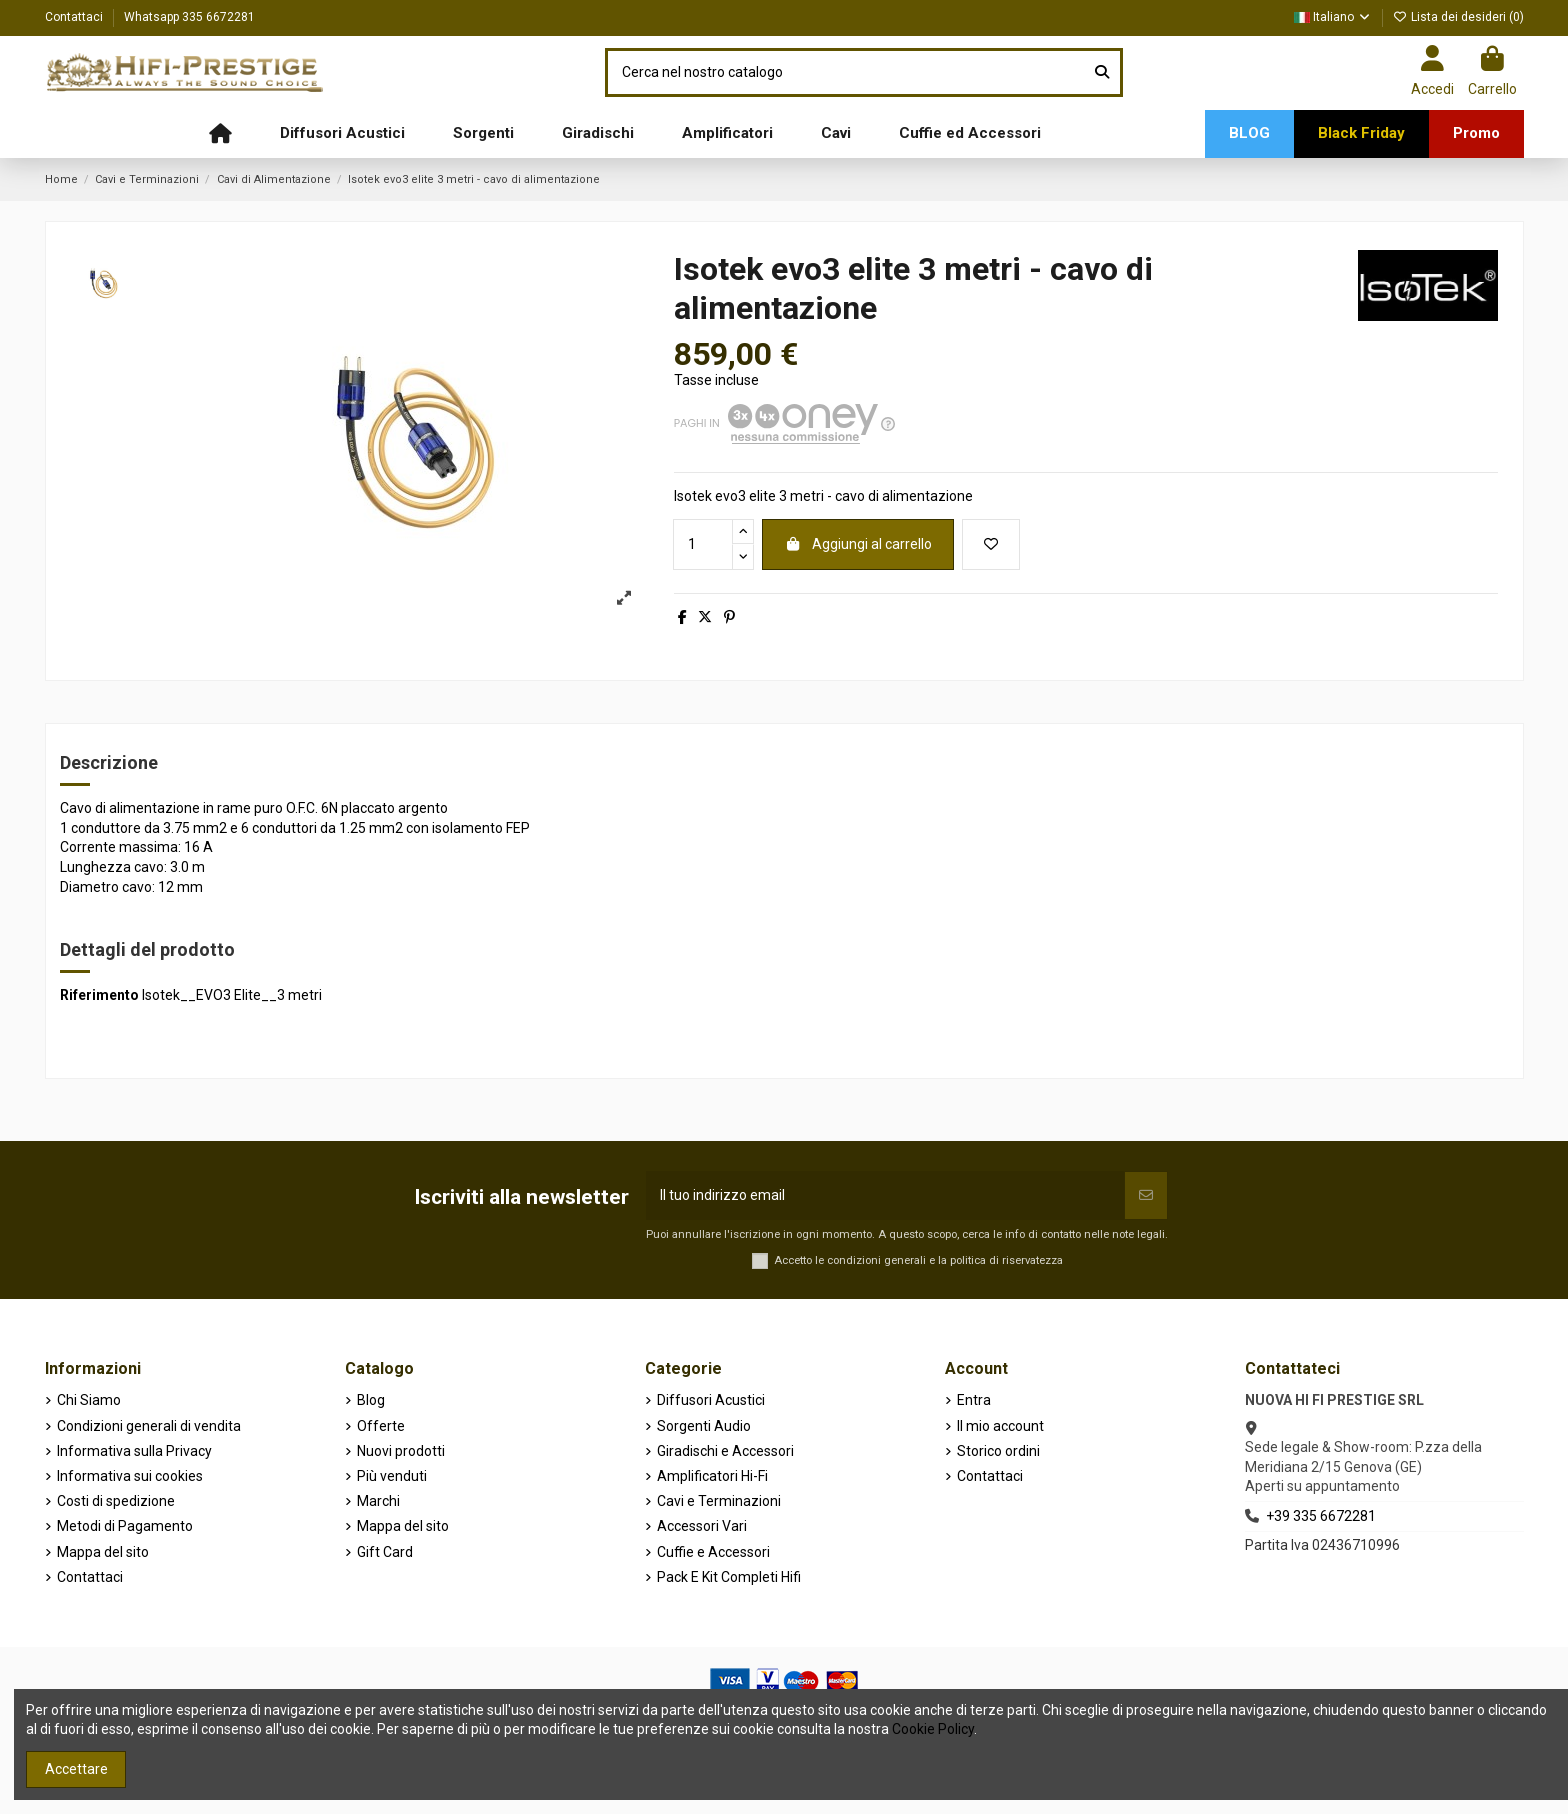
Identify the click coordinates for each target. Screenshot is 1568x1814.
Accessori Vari (702, 1526)
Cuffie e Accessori (713, 1552)
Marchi (378, 1501)
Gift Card (385, 1552)
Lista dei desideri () (1458, 17)
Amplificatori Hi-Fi (712, 1476)
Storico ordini (998, 1451)
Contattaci (75, 17)
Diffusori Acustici (711, 1400)
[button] (342, 134)
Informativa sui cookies (130, 1476)
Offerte (381, 1426)
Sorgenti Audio (704, 1426)
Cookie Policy (933, 1729)
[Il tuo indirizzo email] (885, 1195)
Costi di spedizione (116, 1501)
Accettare (76, 1769)
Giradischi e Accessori (725, 1451)
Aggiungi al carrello (858, 544)
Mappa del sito (103, 1552)
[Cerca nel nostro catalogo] (1102, 72)
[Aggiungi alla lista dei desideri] (991, 544)
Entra (974, 1400)
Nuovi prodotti (401, 1451)
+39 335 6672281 (1321, 1516)
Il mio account (1000, 1426)
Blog (371, 1400)
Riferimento (99, 995)
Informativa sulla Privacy (134, 1451)
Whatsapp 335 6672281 (189, 17)
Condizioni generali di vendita (149, 1426)
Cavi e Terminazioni (719, 1501)
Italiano (1333, 17)
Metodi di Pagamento (125, 1526)
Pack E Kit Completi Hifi (729, 1577)
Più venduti (392, 1476)
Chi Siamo (89, 1400)
